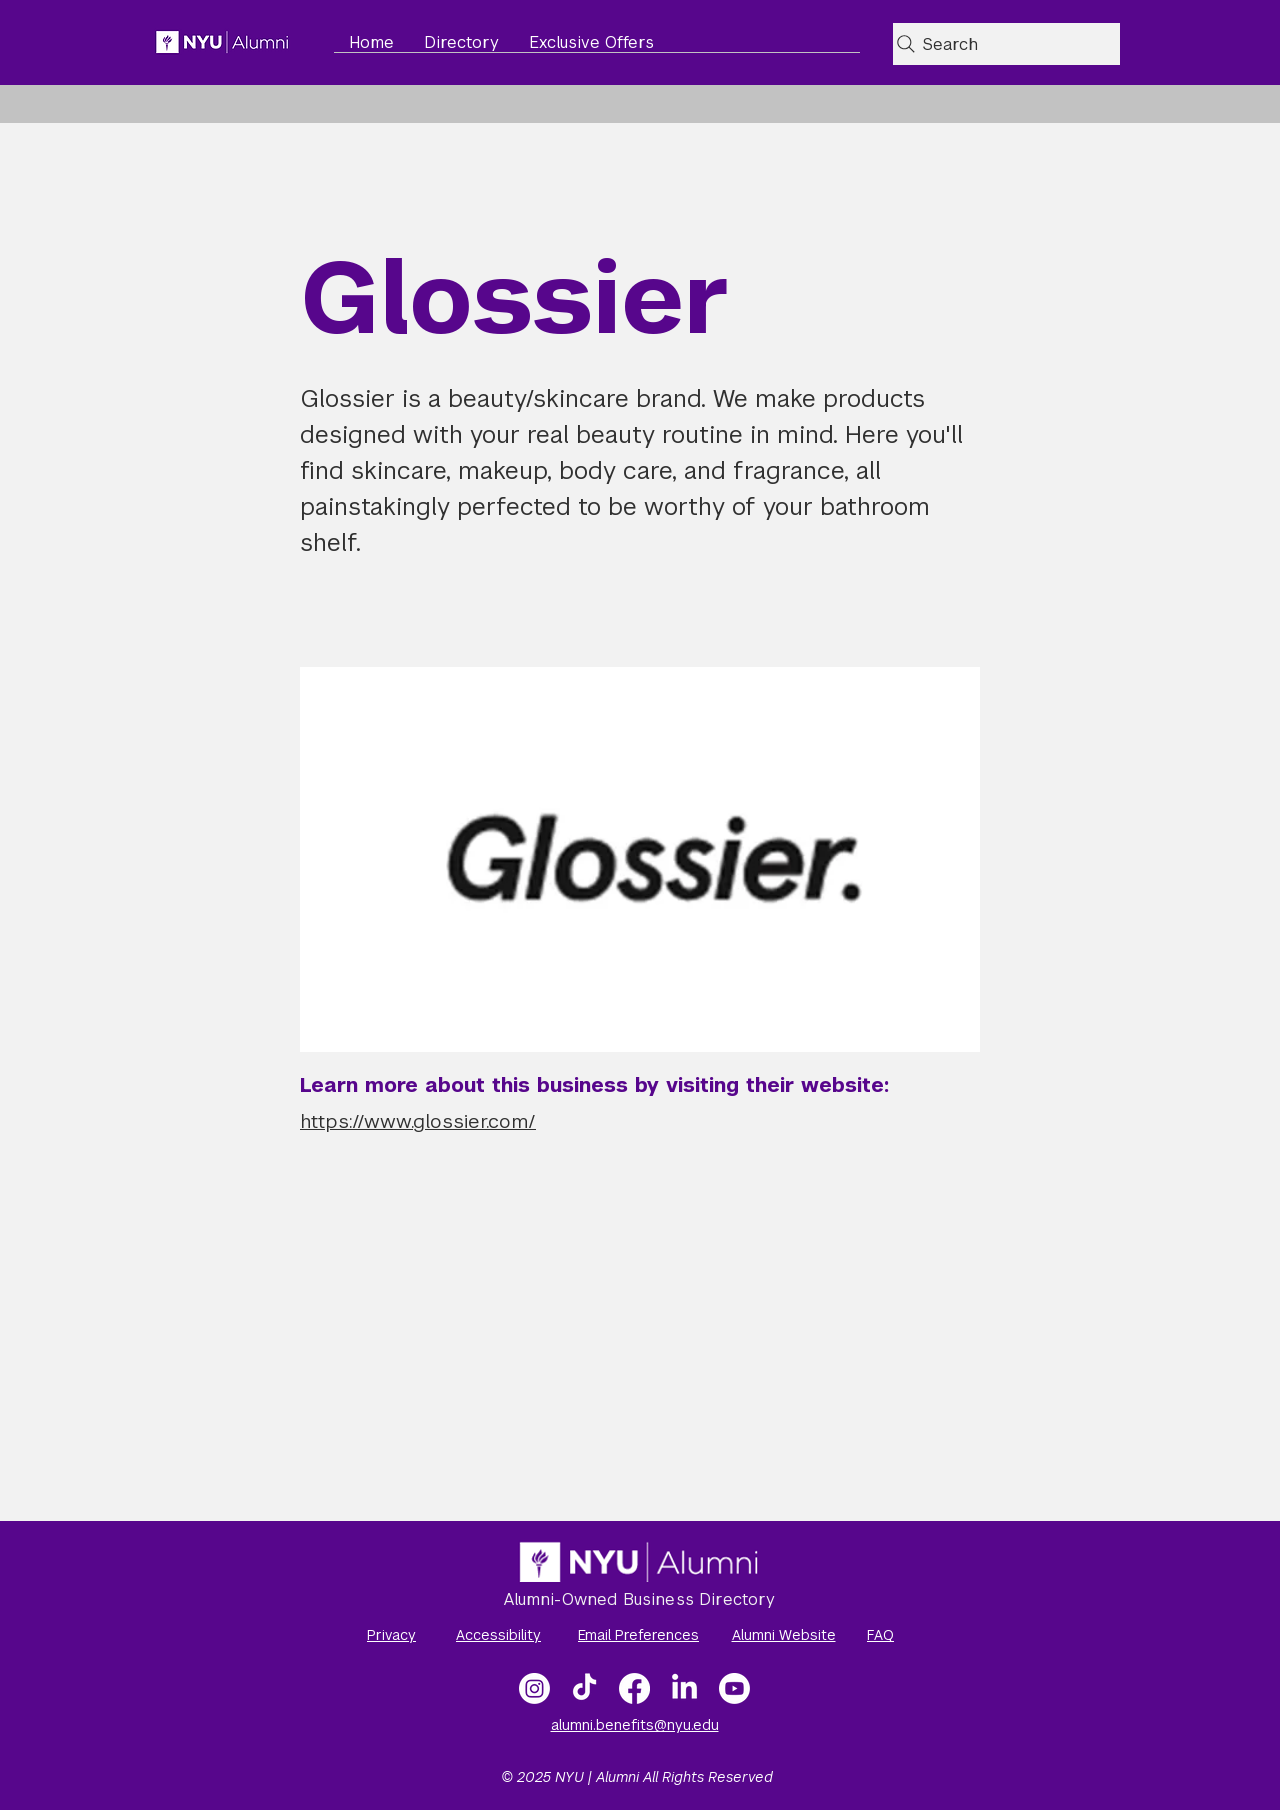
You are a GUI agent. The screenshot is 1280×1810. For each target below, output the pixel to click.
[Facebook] (634, 1688)
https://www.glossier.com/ (418, 1121)
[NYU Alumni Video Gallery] (734, 1688)
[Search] (1006, 44)
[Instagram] (534, 1688)
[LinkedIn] (684, 1688)
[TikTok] (584, 1688)
